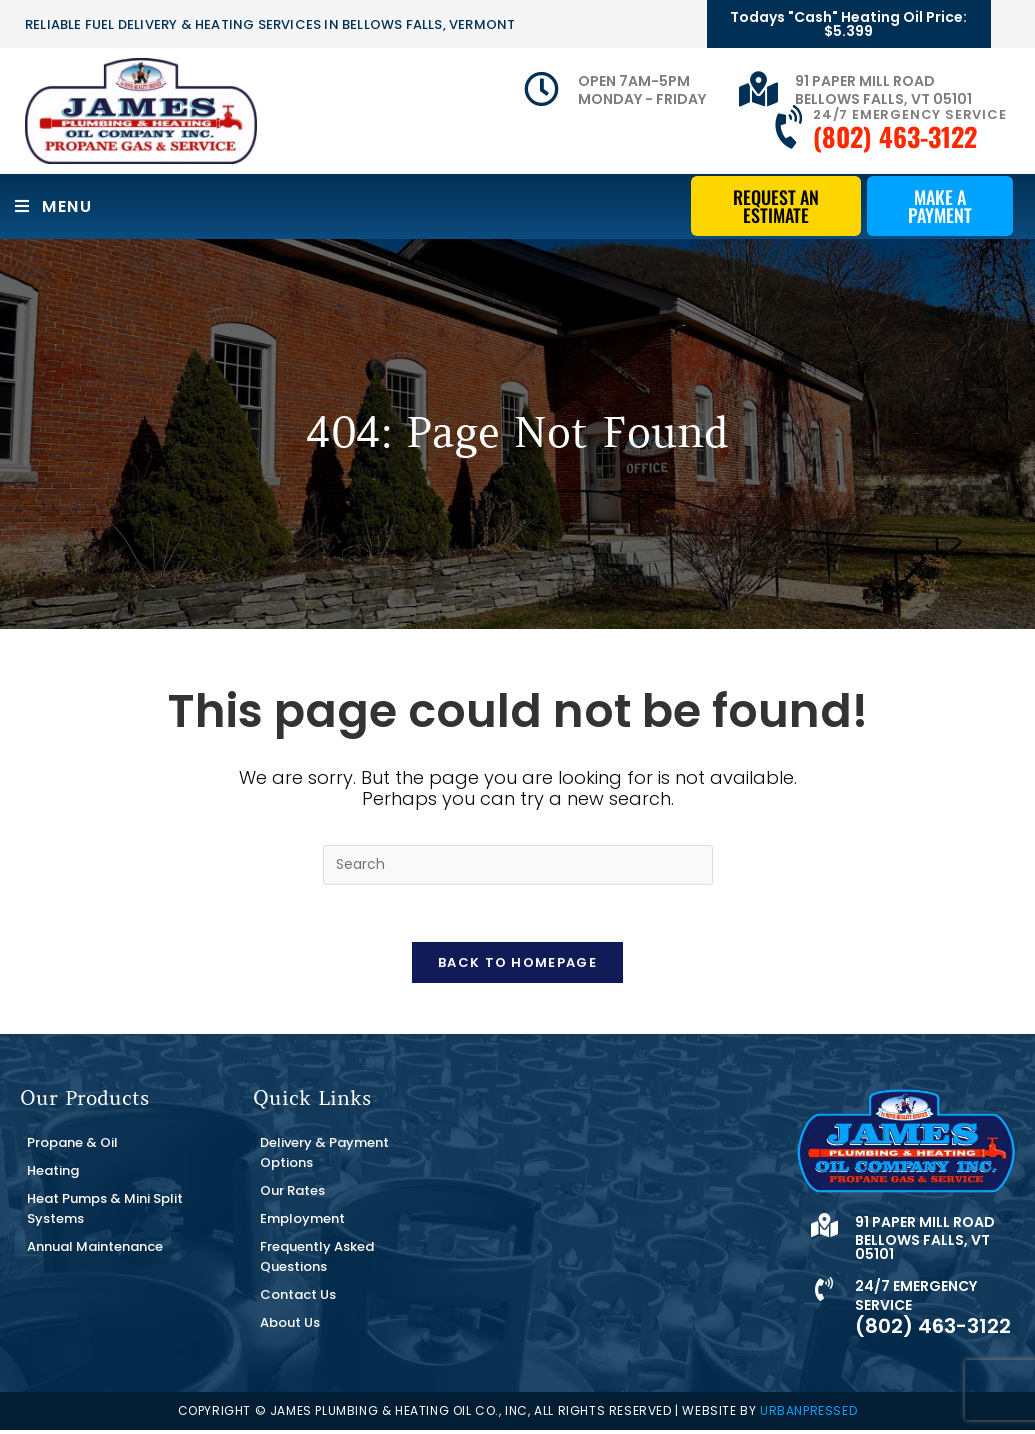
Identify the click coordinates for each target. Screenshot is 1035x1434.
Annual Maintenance (95, 1250)
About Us (290, 1326)
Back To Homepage (517, 966)
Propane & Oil (72, 1146)
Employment (302, 1222)
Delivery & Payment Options (324, 1156)
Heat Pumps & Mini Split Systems (105, 1212)
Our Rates (292, 1194)
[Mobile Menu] (54, 206)
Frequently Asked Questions (317, 1260)
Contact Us (298, 1298)
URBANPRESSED (808, 1414)
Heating (53, 1174)
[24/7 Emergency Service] (791, 128)
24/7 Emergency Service (910, 114)
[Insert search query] (518, 865)
